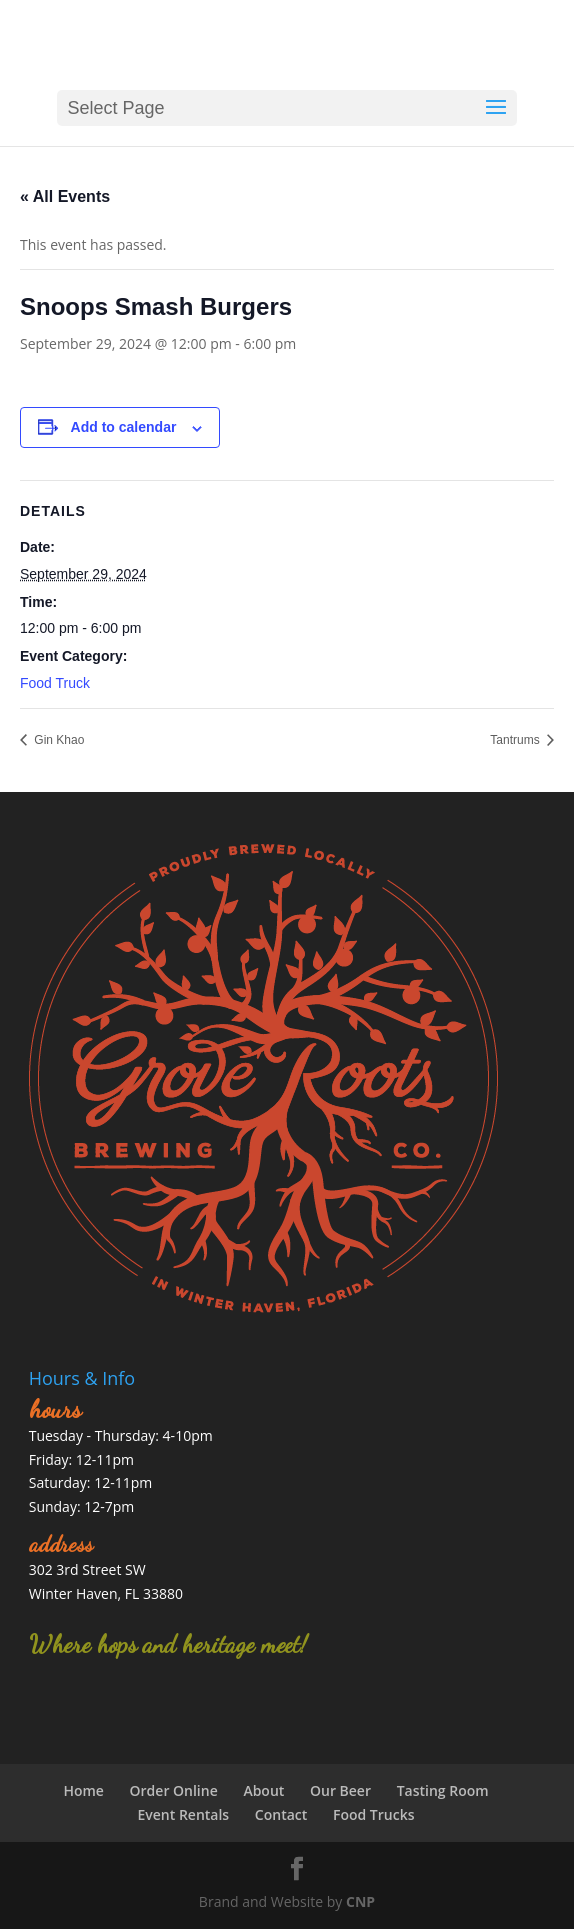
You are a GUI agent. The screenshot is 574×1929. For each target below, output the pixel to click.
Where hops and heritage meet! (168, 1644)
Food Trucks (374, 1814)
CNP (360, 1901)
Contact (281, 1814)
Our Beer (340, 1790)
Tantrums (516, 740)
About (263, 1790)
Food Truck (55, 683)
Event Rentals (183, 1814)
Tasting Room (443, 1790)
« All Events (65, 196)
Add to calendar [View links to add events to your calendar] (124, 427)
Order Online (174, 1790)
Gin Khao (57, 740)
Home (83, 1790)
